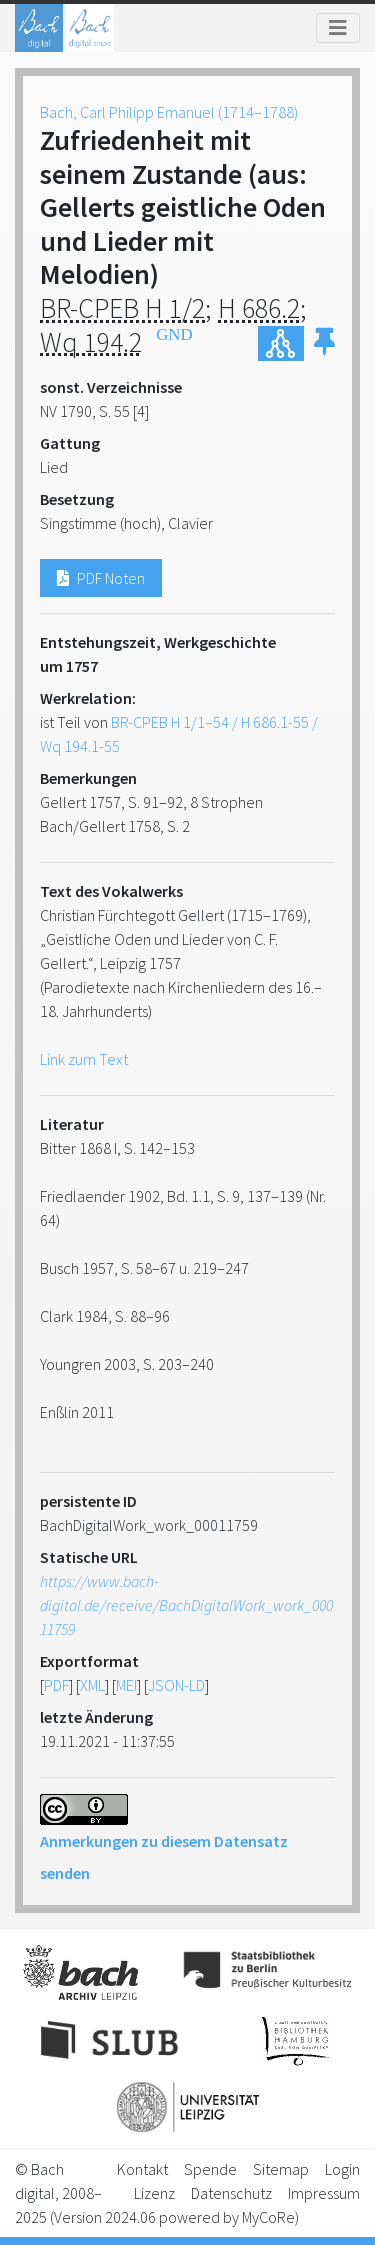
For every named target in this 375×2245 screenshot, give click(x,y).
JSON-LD (176, 1685)
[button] (324, 343)
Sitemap (281, 2169)
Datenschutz (231, 2193)
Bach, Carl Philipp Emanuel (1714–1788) (169, 112)
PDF (56, 1685)
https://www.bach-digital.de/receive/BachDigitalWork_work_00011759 (186, 1605)
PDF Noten (101, 578)
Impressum (324, 2193)
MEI (126, 1685)
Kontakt (142, 2169)
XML (92, 1685)
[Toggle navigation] (338, 28)
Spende (210, 2169)
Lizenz (154, 2193)
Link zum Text (84, 1059)
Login (342, 2169)
